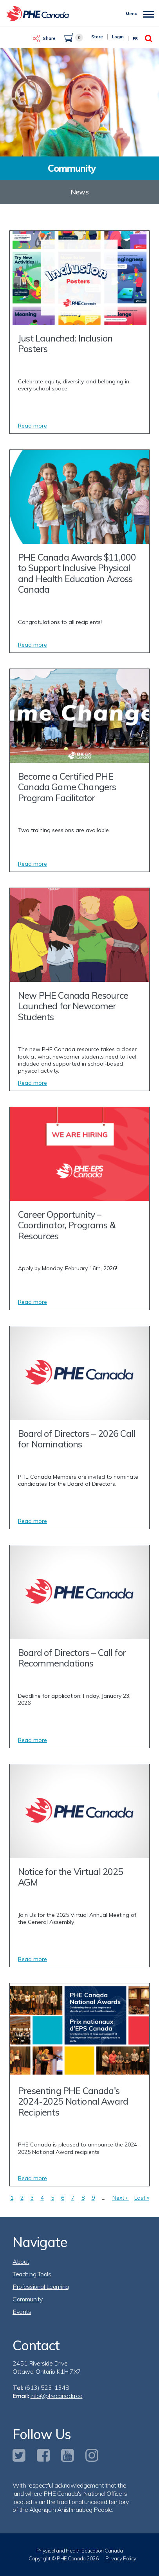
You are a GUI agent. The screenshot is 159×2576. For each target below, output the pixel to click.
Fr (135, 38)
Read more (32, 425)
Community (28, 2299)
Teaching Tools (32, 2274)
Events (22, 2311)
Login (118, 37)
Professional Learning (41, 2286)
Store (97, 37)
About (21, 2261)
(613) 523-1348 (47, 2387)
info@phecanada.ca (57, 2396)
